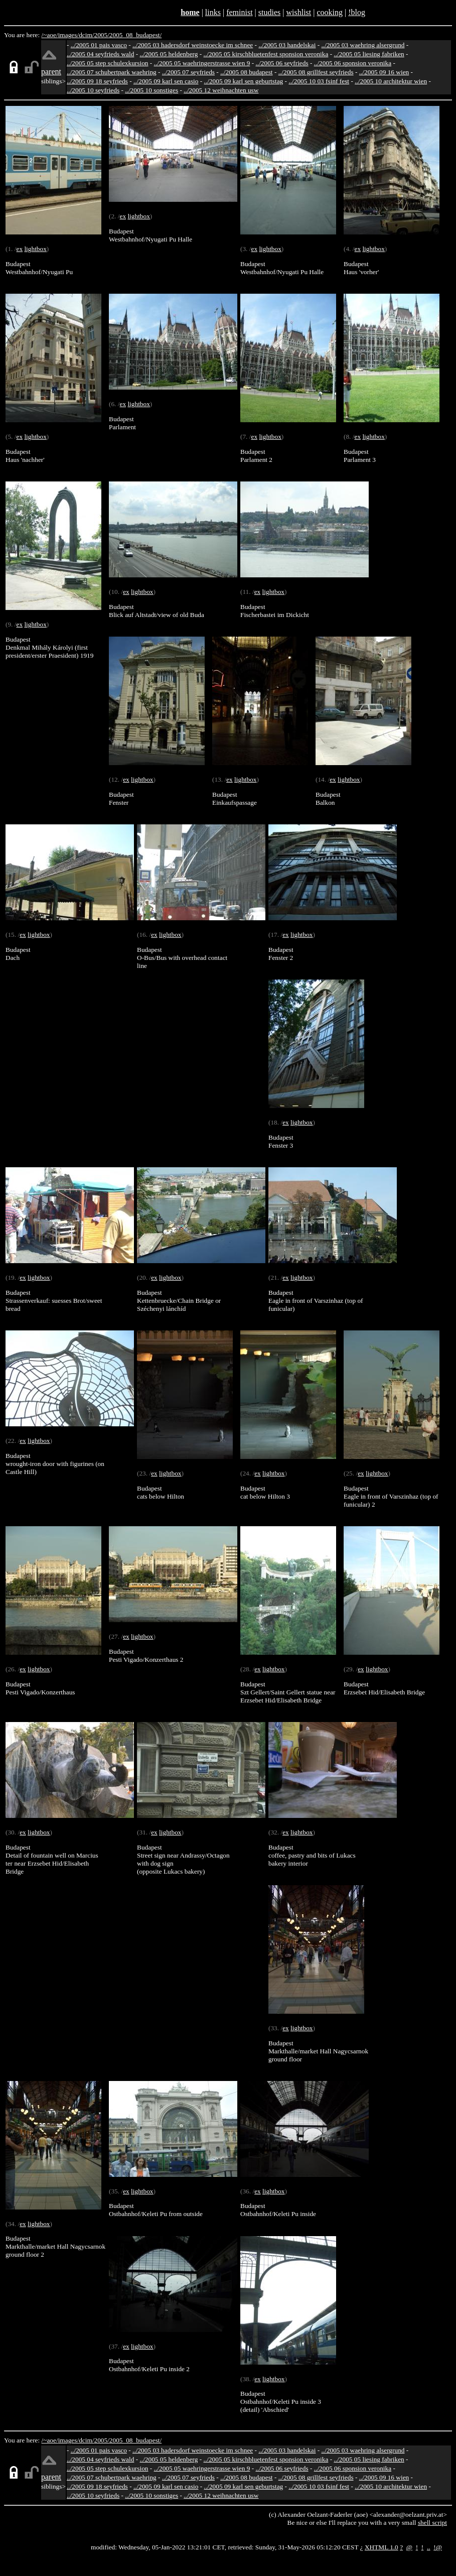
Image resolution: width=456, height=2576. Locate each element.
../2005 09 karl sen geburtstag (243, 81)
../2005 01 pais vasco (99, 45)
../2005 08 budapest (246, 72)
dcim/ (86, 35)
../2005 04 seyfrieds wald (100, 54)
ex (19, 249)
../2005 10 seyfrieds (93, 90)
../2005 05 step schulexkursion (107, 63)
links (213, 12)
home (190, 12)
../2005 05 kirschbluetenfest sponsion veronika (266, 54)
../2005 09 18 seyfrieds (97, 81)
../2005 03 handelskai (287, 45)
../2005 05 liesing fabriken (369, 54)
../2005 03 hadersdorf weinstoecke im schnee (192, 45)
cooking (330, 12)
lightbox (35, 249)
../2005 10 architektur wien (391, 81)
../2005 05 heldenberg (168, 54)
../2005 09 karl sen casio (166, 81)
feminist (239, 12)
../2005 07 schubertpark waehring (112, 72)
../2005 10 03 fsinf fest (318, 81)
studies (269, 12)
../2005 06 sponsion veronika (352, 63)
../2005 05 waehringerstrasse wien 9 (202, 63)
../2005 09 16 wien (384, 72)
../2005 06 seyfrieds (281, 63)
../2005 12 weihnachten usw (221, 90)
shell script (432, 2522)
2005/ (101, 35)
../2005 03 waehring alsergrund (363, 45)
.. (428, 2547)
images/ (68, 35)
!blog (356, 12)
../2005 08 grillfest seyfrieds (316, 72)
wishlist (298, 12)
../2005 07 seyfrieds (188, 72)
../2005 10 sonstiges (151, 90)
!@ (437, 2547)
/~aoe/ (50, 35)
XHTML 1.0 (381, 2547)
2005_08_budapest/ (135, 35)
